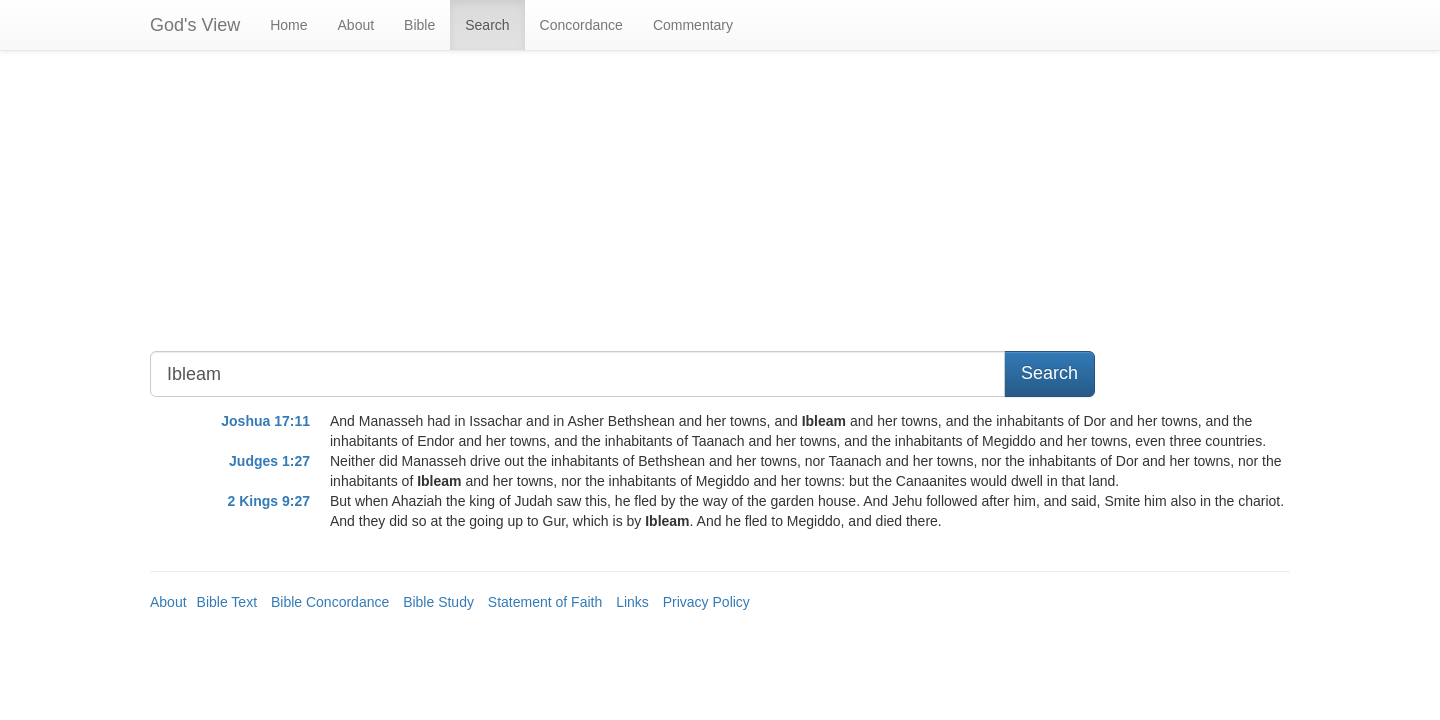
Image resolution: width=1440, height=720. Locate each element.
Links (632, 602)
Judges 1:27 (269, 461)
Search (487, 25)
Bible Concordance (330, 602)
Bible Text (227, 602)
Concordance (581, 25)
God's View (195, 25)
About (356, 25)
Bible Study (438, 602)
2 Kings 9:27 (269, 501)
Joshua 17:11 (265, 421)
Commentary (693, 25)
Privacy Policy (706, 602)
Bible (419, 25)
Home (288, 25)
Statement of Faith (545, 602)
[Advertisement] (574, 211)
